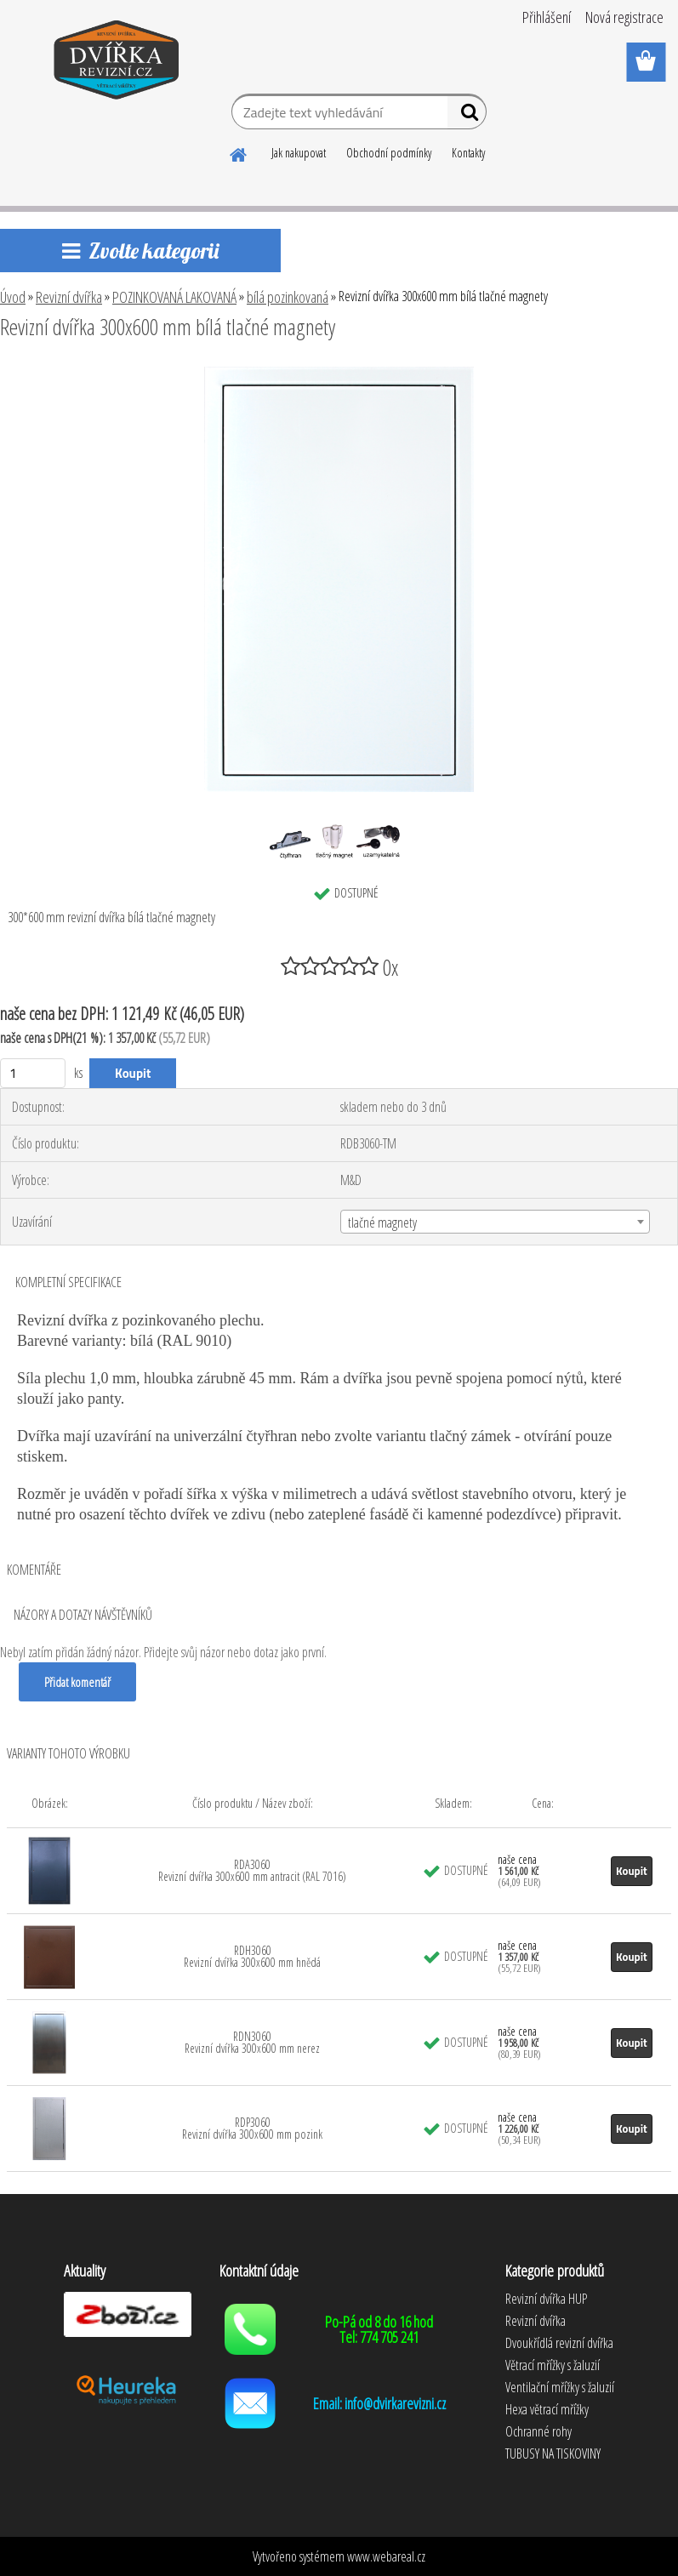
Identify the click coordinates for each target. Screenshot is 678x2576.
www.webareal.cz (386, 2556)
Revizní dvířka (69, 297)
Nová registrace (624, 17)
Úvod (13, 297)
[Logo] (117, 62)
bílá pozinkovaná (287, 297)
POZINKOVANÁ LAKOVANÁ (174, 297)
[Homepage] (239, 152)
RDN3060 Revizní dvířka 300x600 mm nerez (252, 2042)
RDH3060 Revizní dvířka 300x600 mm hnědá (252, 1956)
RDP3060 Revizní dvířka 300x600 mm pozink (252, 2128)
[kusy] (33, 1073)
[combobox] (494, 1222)
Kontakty (468, 153)
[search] (466, 115)
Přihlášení (546, 17)
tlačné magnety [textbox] (382, 1222)
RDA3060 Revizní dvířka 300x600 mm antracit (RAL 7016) (252, 1870)
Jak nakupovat (298, 153)
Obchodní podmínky (388, 153)
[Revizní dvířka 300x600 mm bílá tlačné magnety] (339, 373)
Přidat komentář (77, 1681)
